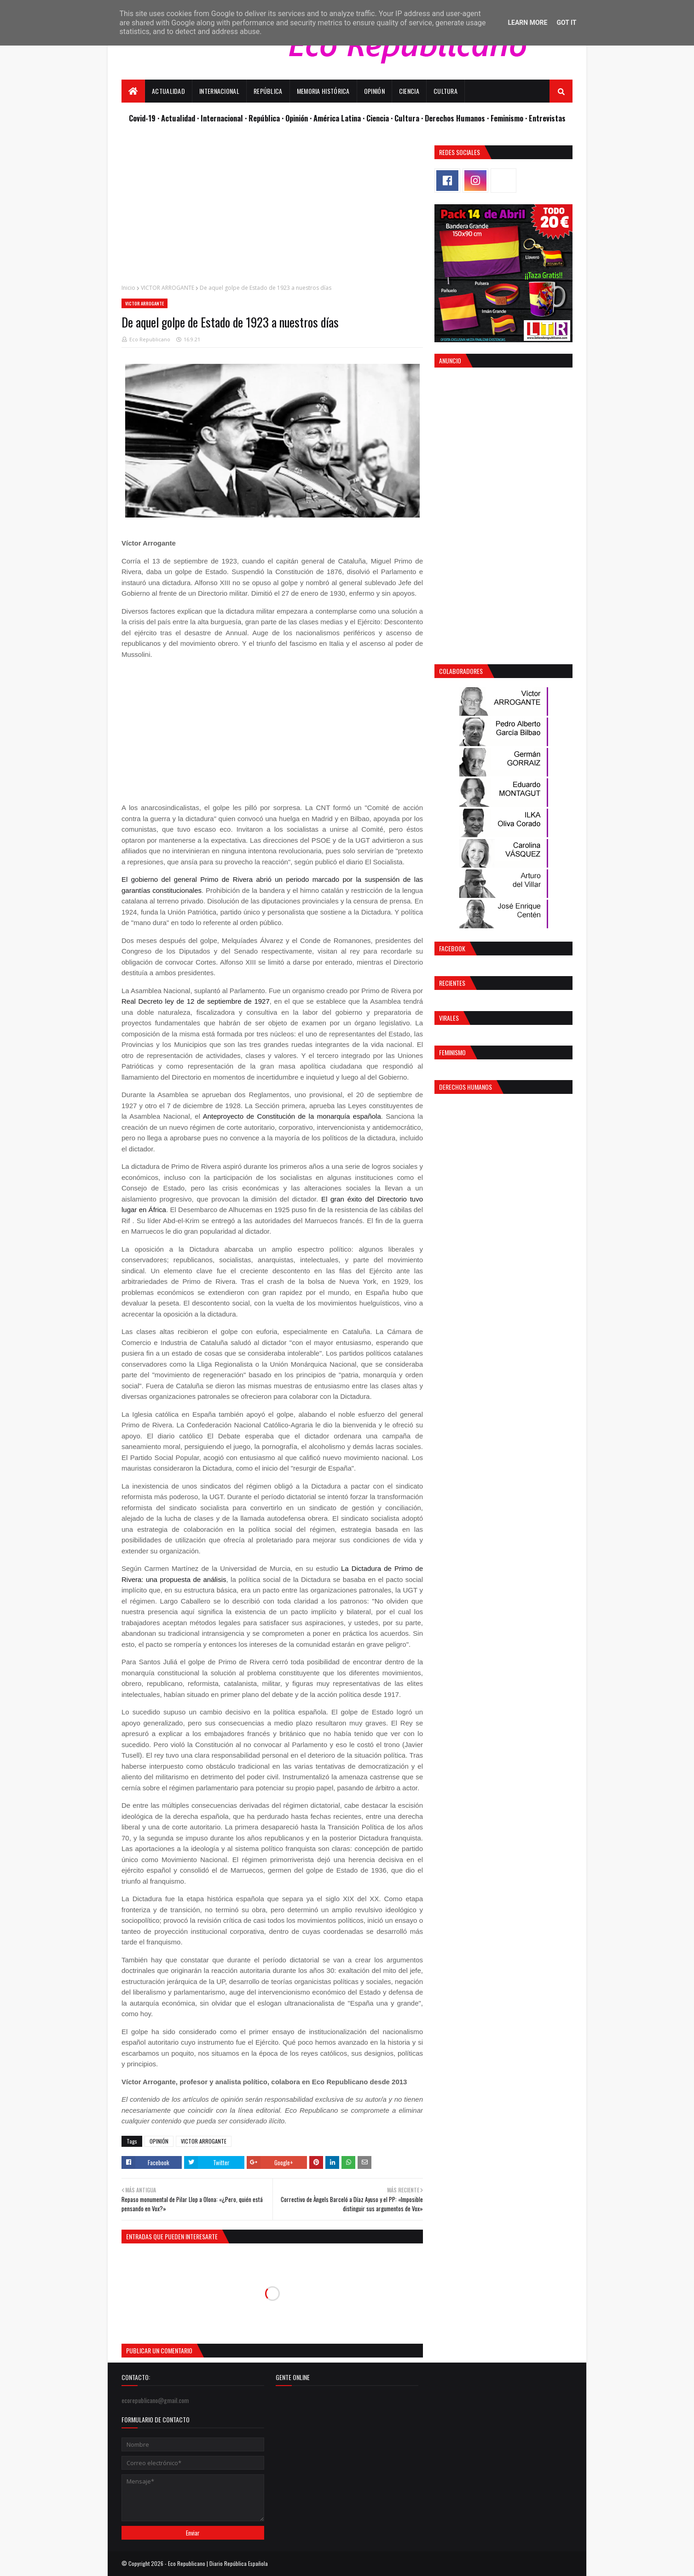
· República (263, 118)
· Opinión (296, 118)
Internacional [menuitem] (219, 91)
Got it (566, 22)
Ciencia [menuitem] (409, 91)
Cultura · (409, 118)
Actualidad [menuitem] (168, 91)
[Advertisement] (272, 209)
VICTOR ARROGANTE (167, 288)
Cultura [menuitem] (445, 91)
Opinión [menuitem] (374, 91)
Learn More (527, 22)
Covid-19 (143, 118)
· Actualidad (177, 118)
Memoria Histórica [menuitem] (323, 91)
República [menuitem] (268, 91)
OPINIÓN (159, 2141)
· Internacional (221, 118)
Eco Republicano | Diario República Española (218, 2563)
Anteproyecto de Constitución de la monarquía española (292, 1116)
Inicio (128, 288)
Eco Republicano (149, 339)
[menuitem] (133, 91)
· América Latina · (338, 118)
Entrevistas (547, 118)
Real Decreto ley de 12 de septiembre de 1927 (195, 1001)
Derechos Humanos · (458, 118)
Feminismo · (510, 118)
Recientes (452, 983)
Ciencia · (380, 118)
